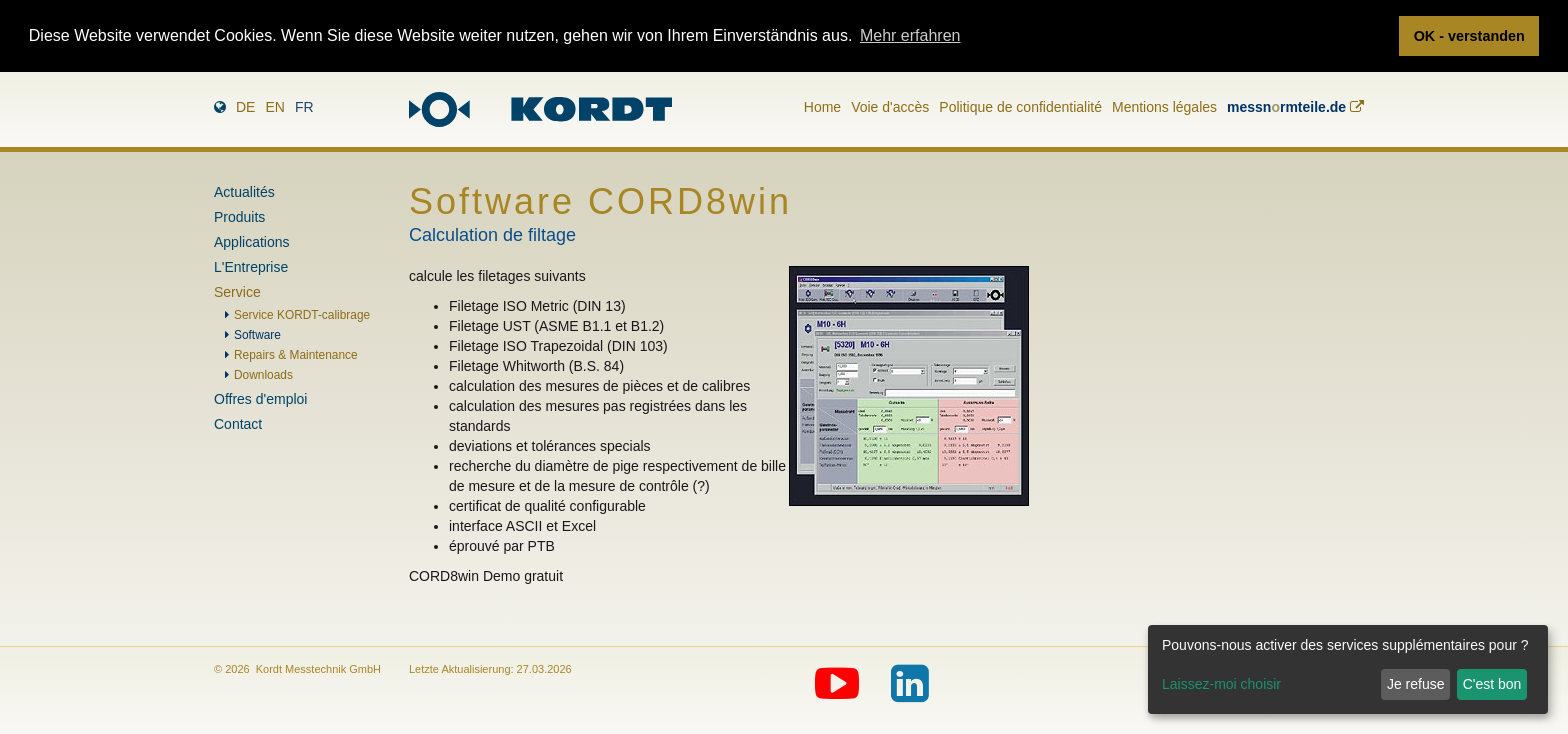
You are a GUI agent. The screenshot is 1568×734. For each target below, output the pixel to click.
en (274, 106)
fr (304, 106)
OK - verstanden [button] (1469, 36)
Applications (252, 242)
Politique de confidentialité (1020, 106)
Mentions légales (1164, 106)
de (245, 106)
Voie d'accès (890, 106)
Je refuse (1416, 684)
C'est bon (1492, 684)
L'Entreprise (251, 267)
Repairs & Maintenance (296, 355)
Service (237, 292)
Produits (239, 217)
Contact (238, 424)
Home (822, 106)
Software (257, 335)
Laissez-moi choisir (1221, 684)
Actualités (244, 192)
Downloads (263, 375)
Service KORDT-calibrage (302, 315)
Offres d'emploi (260, 399)
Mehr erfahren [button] (910, 35)
